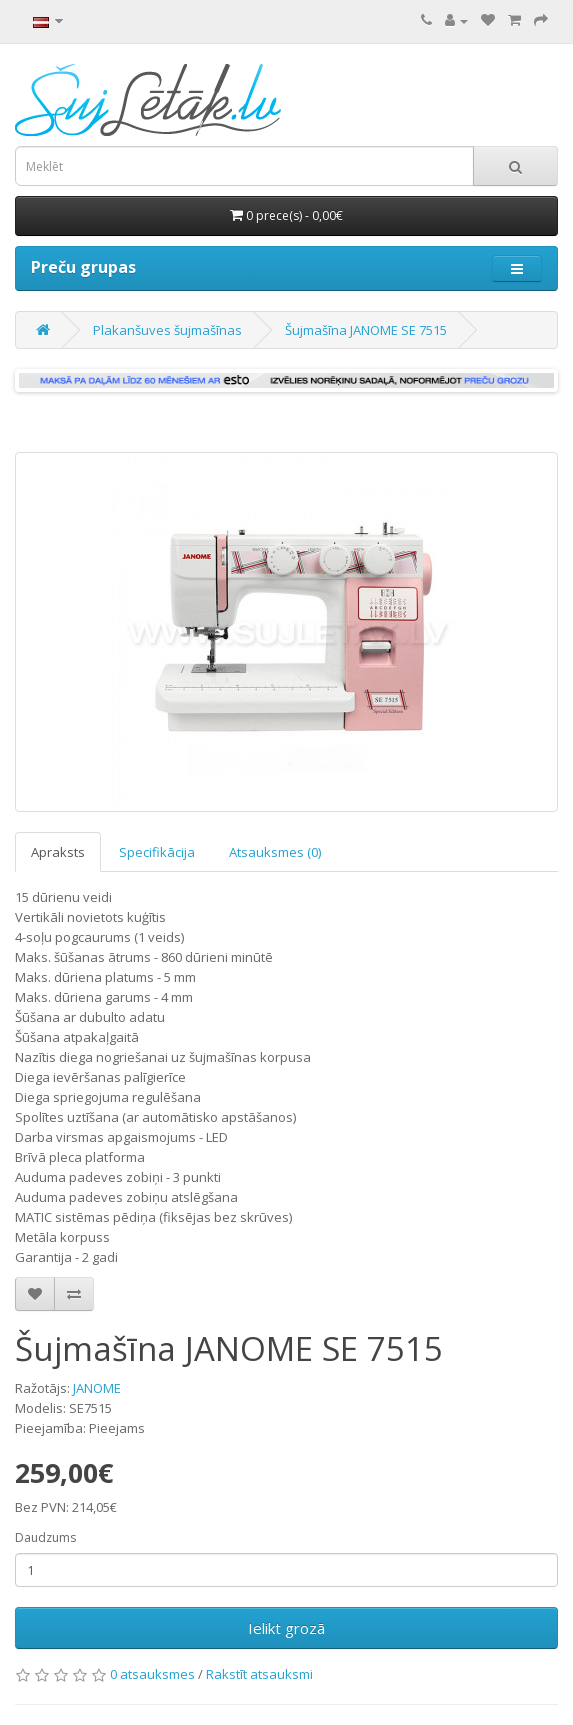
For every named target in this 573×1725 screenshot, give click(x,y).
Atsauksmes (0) (275, 852)
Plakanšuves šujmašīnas (167, 330)
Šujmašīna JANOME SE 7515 (366, 330)
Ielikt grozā (286, 1628)
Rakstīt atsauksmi (259, 1674)
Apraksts (58, 852)
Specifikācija (157, 852)
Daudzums (45, 1537)
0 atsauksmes (152, 1674)
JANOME (97, 1388)
